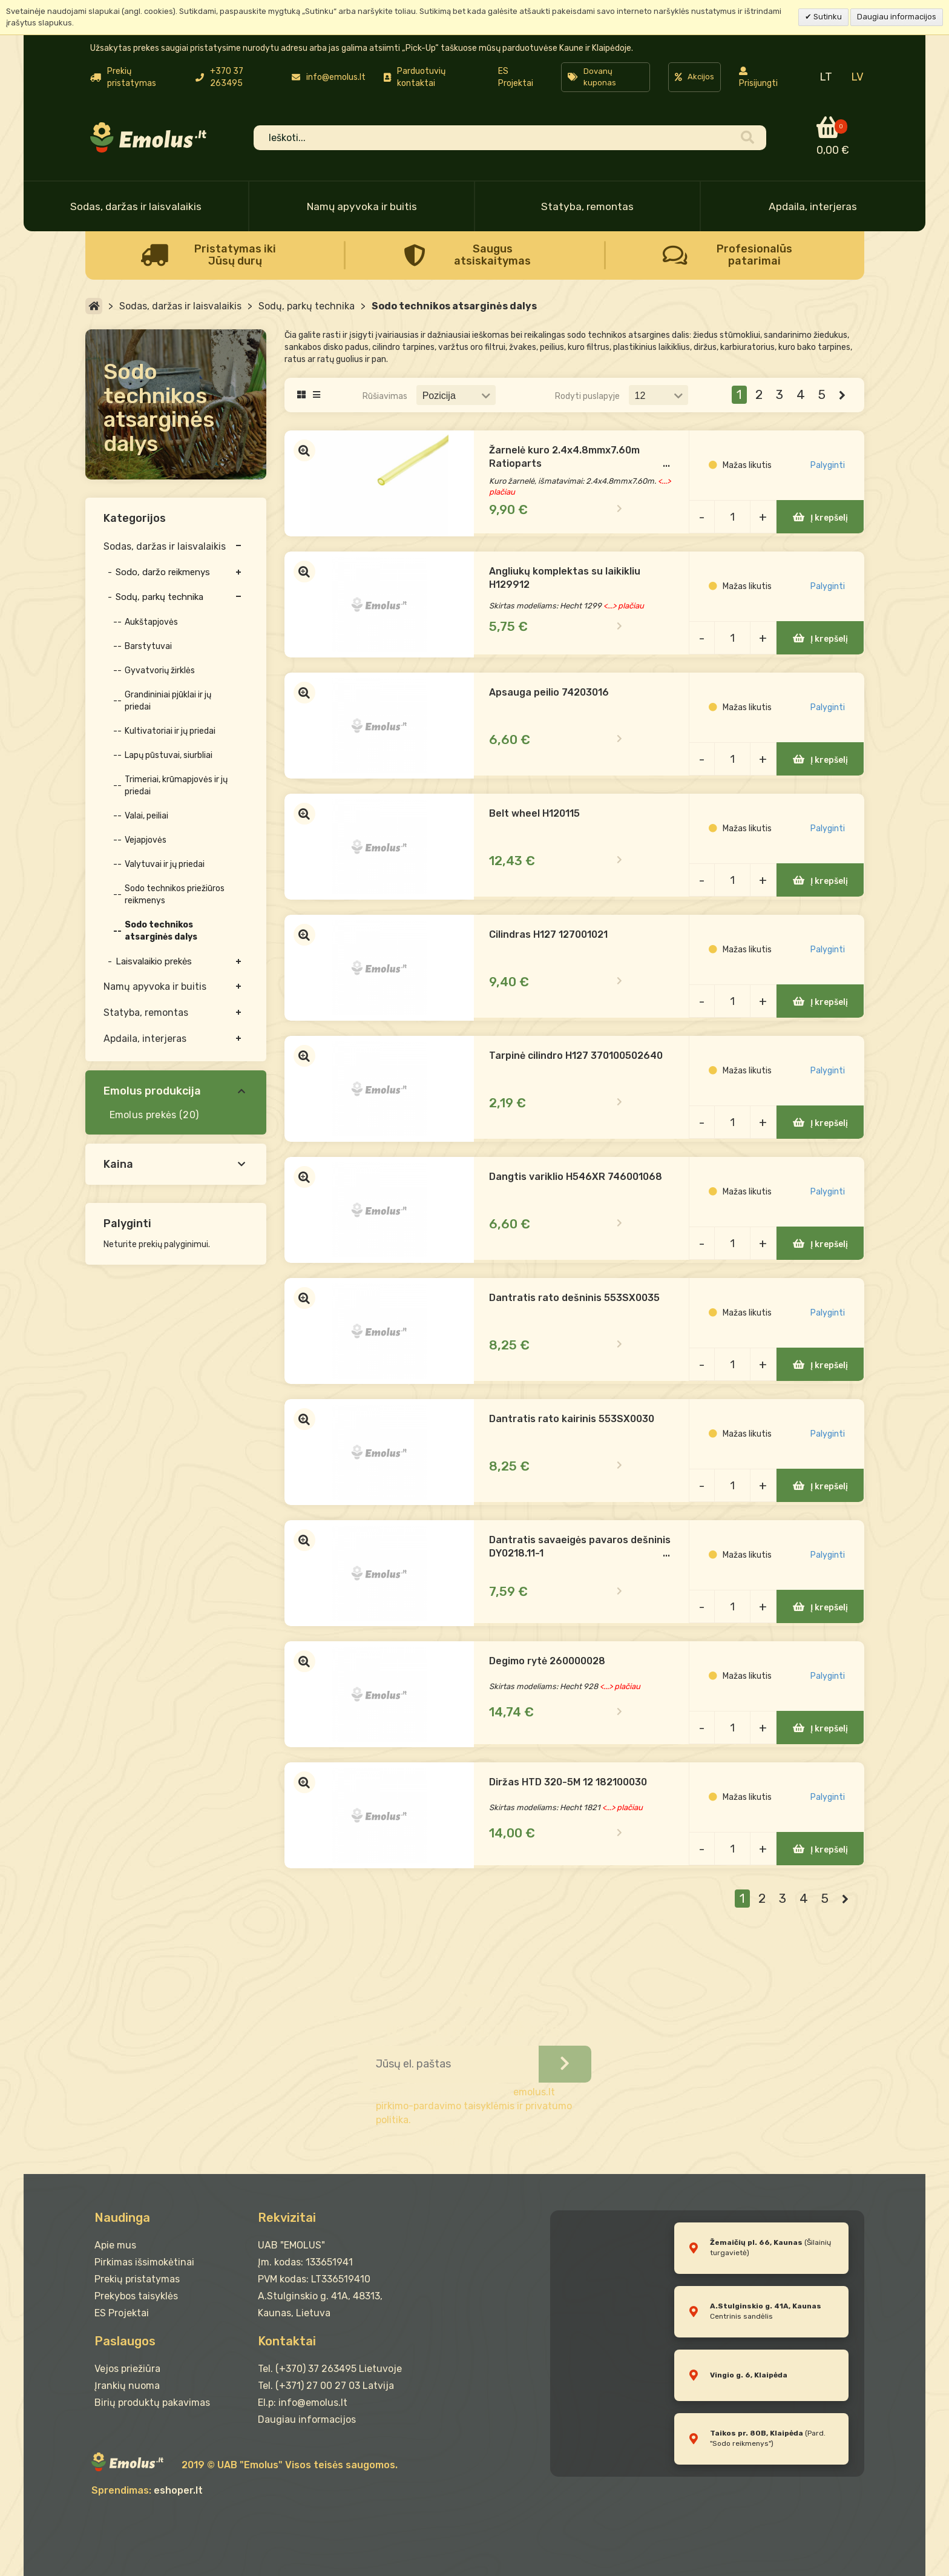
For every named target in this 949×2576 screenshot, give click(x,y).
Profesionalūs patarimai (754, 255)
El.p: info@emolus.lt (302, 2402)
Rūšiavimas (385, 396)
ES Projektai (515, 77)
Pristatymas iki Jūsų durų (235, 255)
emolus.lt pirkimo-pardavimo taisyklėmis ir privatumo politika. (474, 2106)
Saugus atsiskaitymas (492, 255)
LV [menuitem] (857, 77)
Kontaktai (287, 2341)
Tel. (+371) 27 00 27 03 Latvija (326, 2385)
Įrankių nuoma (127, 2385)
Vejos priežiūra (127, 2368)
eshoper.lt (178, 2490)
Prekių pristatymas (137, 2279)
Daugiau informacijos (896, 16)
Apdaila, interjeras (813, 206)
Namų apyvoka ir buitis (362, 206)
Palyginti (827, 466)
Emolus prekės (143, 1115)
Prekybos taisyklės (136, 2296)
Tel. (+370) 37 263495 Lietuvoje (330, 2368)
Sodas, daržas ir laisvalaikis (136, 206)
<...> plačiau (626, 606)
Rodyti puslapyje (587, 396)
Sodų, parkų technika (306, 306)
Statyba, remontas (587, 206)
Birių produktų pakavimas (152, 2402)
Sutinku (827, 16)
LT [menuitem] (825, 77)
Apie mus (115, 2245)
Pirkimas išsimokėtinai (144, 2262)
